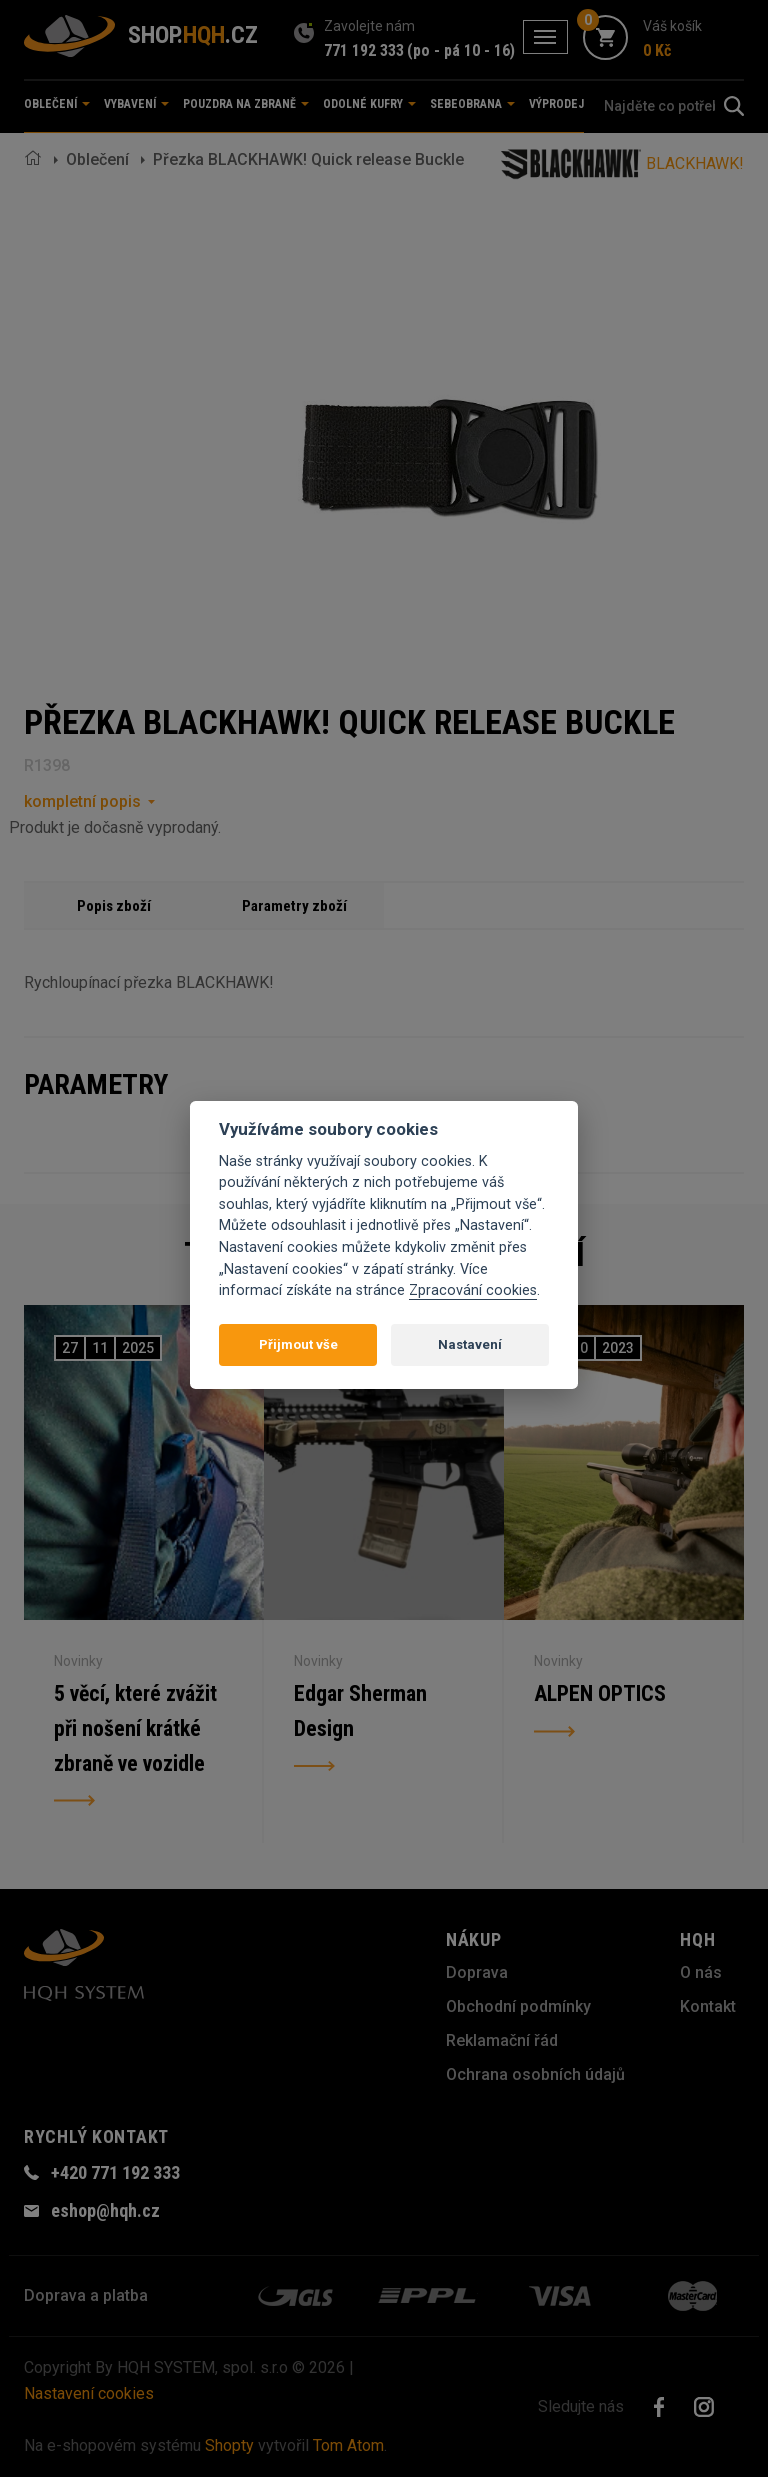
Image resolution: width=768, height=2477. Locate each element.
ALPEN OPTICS (600, 1694)
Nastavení (470, 1344)
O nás (701, 1972)
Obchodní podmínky (518, 2006)
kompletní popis (82, 801)
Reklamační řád (502, 2040)
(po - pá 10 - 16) (461, 50)
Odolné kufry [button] (369, 104)
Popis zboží (114, 906)
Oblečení (97, 159)
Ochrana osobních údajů (535, 2074)
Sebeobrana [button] (472, 104)
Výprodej (556, 104)
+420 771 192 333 (115, 2172)
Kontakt (708, 2006)
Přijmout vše (298, 1344)
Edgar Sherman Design (360, 1712)
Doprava (477, 1972)
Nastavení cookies (89, 2393)
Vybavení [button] (136, 104)
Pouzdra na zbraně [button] (246, 104)
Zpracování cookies (473, 1290)
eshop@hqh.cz (105, 2210)
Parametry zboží (294, 906)
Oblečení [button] (57, 104)
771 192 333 (364, 50)
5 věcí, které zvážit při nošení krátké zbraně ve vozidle (136, 1730)
